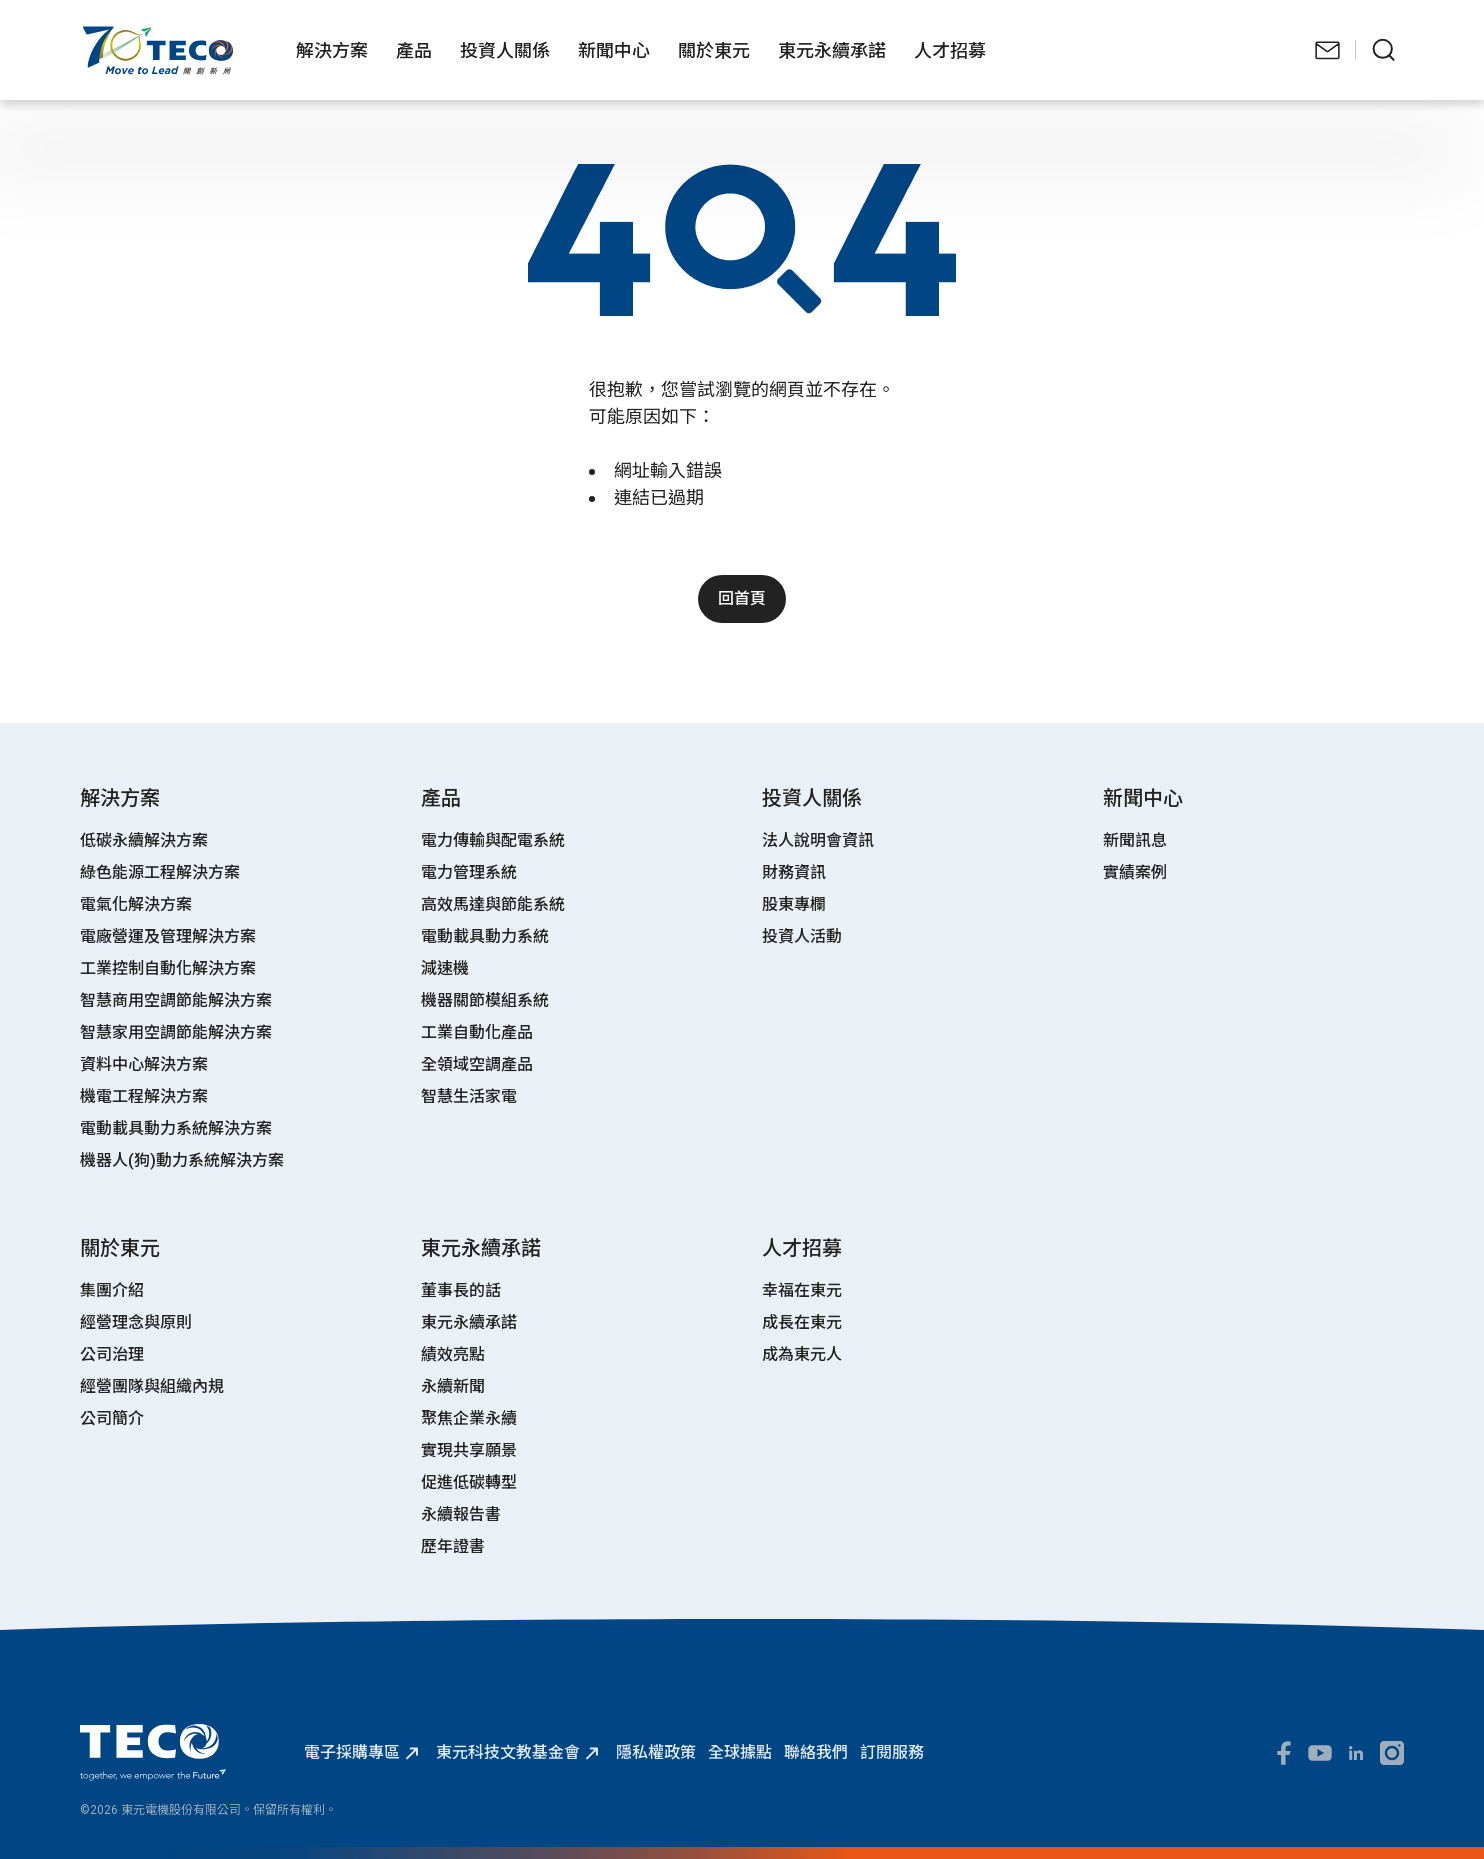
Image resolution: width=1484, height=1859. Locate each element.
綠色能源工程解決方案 (160, 872)
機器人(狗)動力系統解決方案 (182, 1160)
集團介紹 (112, 1290)
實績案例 (1135, 872)
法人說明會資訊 (818, 840)
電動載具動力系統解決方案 (176, 1128)
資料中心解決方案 (144, 1064)
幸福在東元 (802, 1290)
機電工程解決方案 (144, 1096)
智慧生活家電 (469, 1096)
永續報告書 (461, 1514)
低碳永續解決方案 (144, 840)
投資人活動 (802, 936)
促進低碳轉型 (469, 1482)
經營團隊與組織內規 (152, 1386)
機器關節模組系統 (485, 1000)
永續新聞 (453, 1386)
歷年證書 (453, 1546)
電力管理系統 (469, 872)
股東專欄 (794, 904)
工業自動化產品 (477, 1032)
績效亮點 (453, 1354)
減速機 (445, 968)
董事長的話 (461, 1290)
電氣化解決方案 (136, 904)
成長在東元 (802, 1322)
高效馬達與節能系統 (493, 904)
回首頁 (742, 598)
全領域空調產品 (477, 1064)
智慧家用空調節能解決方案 (176, 1032)
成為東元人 (802, 1354)
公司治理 (112, 1354)
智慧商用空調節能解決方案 (176, 1000)
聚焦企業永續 (469, 1418)
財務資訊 (794, 872)
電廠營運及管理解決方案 (168, 936)
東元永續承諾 (469, 1322)
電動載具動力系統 (485, 936)
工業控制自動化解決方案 (168, 968)
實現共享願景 (469, 1450)
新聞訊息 (1135, 840)
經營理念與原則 (136, 1322)
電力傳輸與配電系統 (493, 840)
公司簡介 (112, 1418)
